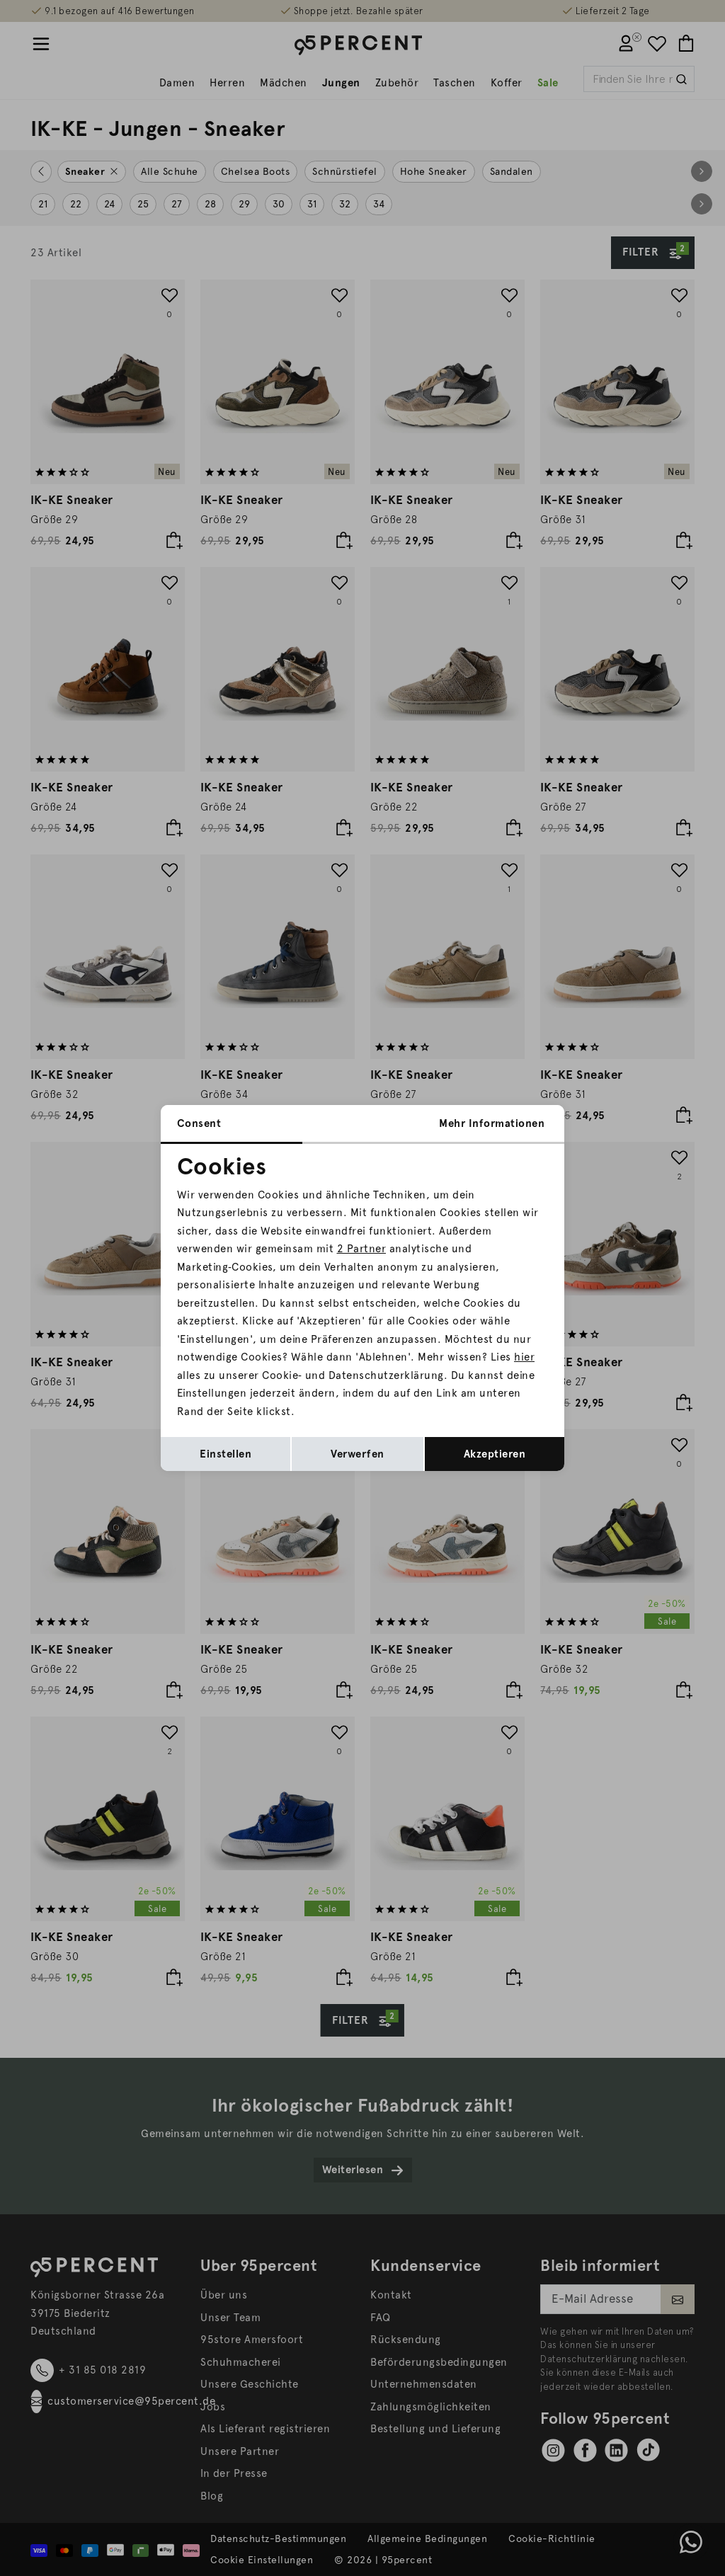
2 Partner (362, 1248)
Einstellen (225, 1454)
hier (524, 1357)
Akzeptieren (495, 1454)
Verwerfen (357, 1454)
